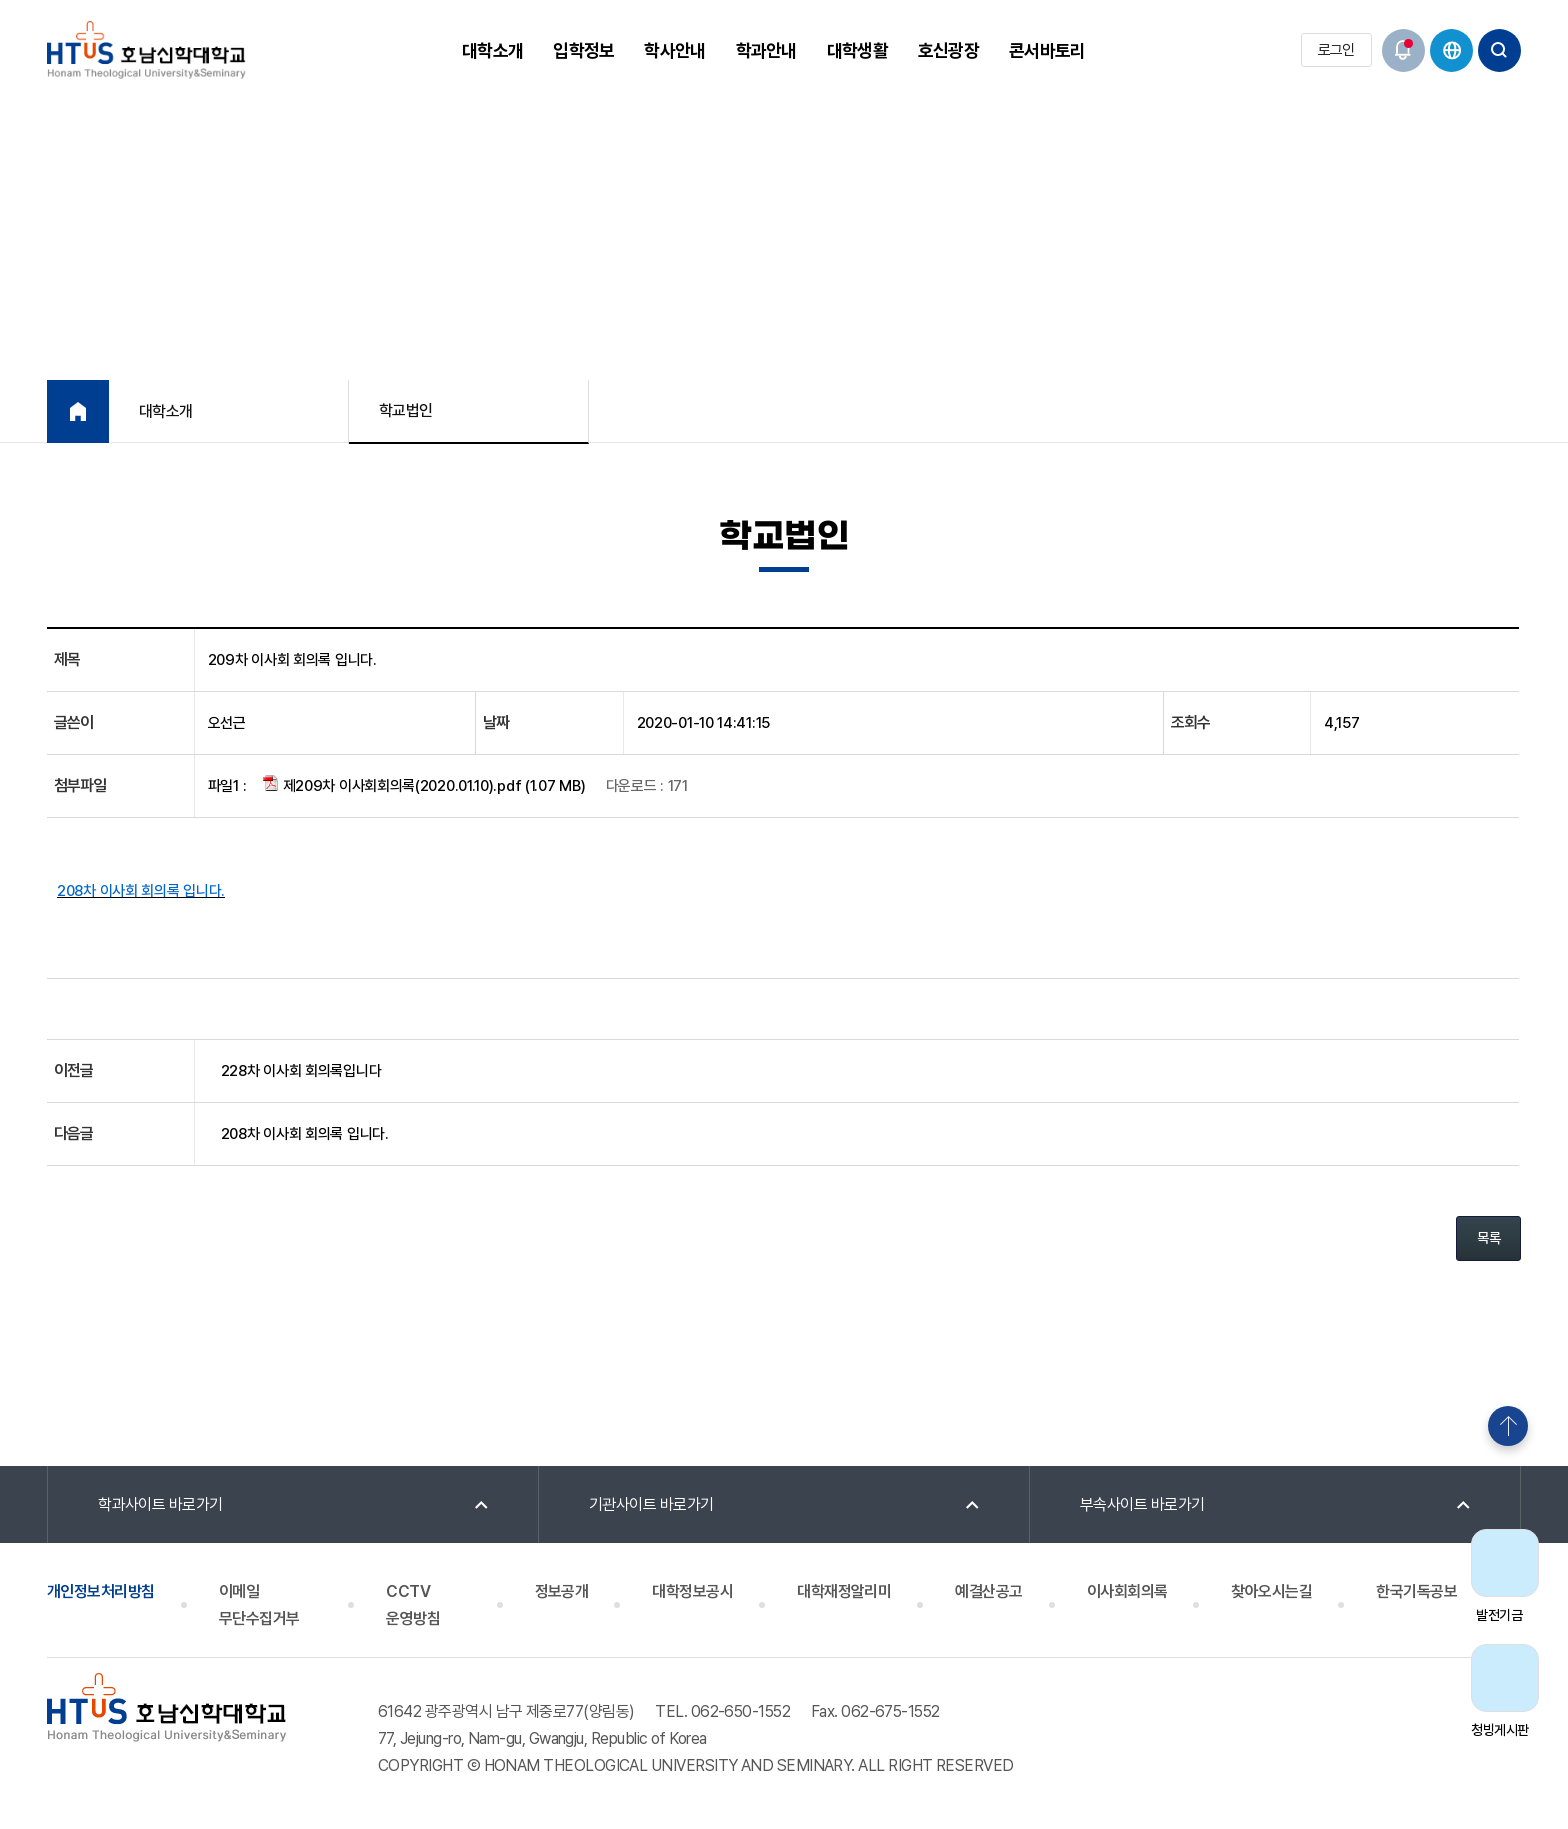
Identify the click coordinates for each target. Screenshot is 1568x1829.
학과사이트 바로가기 (160, 1504)
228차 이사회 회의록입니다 (301, 1071)
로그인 (1336, 50)
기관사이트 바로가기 (651, 1504)
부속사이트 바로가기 (1142, 1504)
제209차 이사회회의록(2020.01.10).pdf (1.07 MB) (424, 785)
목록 (1488, 1238)
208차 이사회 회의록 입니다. (305, 1134)
